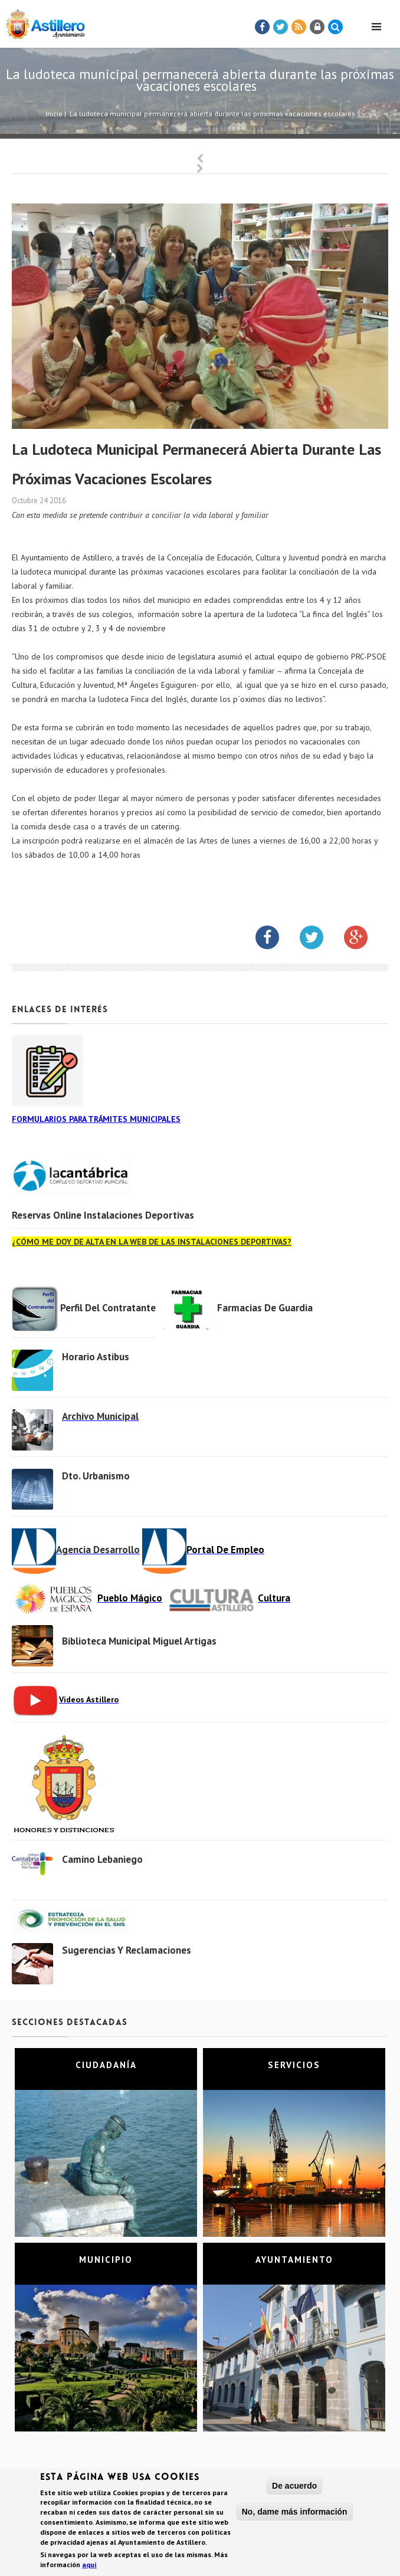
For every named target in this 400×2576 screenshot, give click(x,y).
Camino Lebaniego (102, 1859)
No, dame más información (294, 2514)
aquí (89, 2567)
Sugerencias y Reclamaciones (126, 1950)
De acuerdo (294, 2488)
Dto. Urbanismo (96, 1475)
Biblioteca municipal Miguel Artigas (139, 1641)
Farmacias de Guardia (265, 1307)
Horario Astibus (95, 1356)
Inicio (54, 113)
